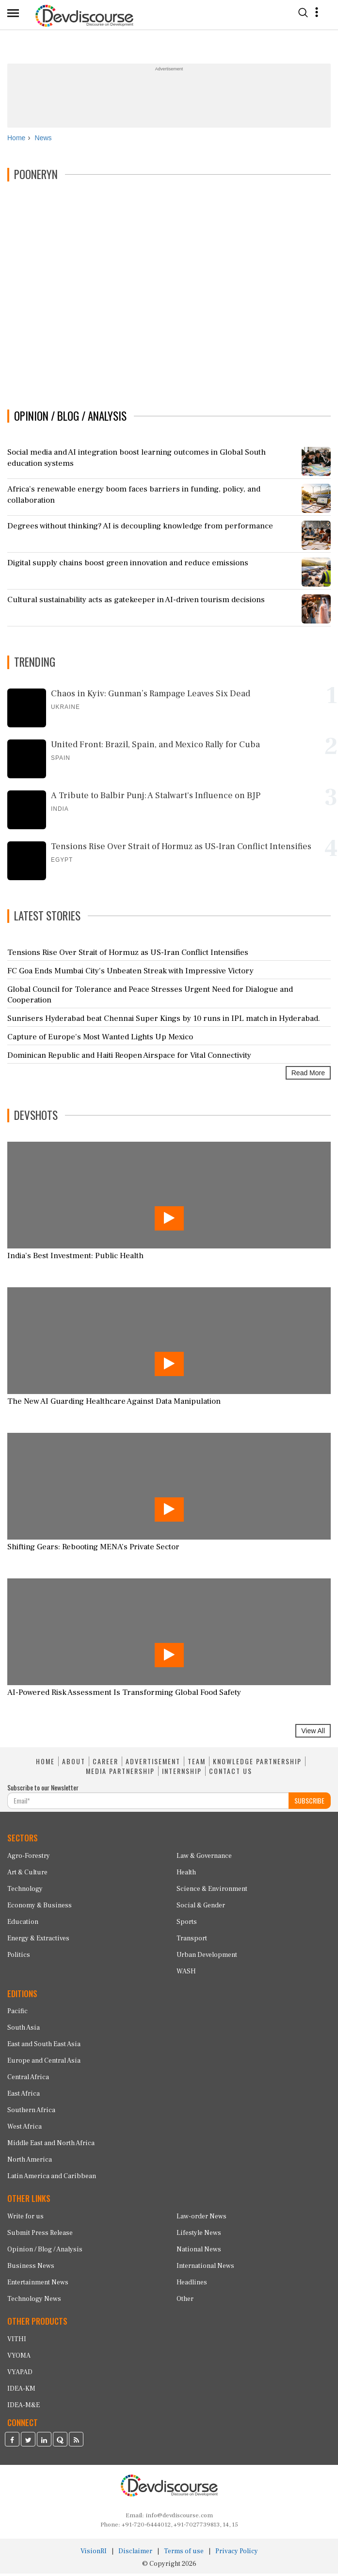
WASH (186, 1973)
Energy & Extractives (38, 1940)
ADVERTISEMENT (153, 1764)
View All (313, 1733)
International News (205, 2268)
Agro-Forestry (28, 1858)
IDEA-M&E (23, 2407)
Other (185, 2301)
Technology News (34, 2301)
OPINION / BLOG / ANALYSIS (70, 418)
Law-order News (201, 2218)
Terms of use (184, 2553)
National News (199, 2251)
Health (186, 1874)
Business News (30, 2268)
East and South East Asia (43, 2046)
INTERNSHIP (182, 1773)
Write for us (25, 2218)
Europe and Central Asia (43, 2063)
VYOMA (19, 2357)
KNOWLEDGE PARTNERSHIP (257, 1764)
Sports (187, 1924)
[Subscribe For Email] (148, 1802)
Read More (308, 1075)
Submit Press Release (40, 2235)
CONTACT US (230, 1773)
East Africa (23, 2096)
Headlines (192, 2284)
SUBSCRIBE (309, 1802)
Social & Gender (201, 1907)
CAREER (105, 1764)
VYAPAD (19, 2374)
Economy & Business (39, 1907)
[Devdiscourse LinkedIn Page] (44, 2443)
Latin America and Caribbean (51, 2178)
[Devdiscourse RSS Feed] (76, 2443)
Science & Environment (212, 1891)
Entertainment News (37, 2284)
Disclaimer (135, 2553)
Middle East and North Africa (51, 2145)
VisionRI (93, 2553)
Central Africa (28, 2079)
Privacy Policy (236, 2553)
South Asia (23, 2030)
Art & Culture (27, 1874)
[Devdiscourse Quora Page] (60, 2443)
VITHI (16, 2341)
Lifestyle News (199, 2235)
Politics (18, 1957)
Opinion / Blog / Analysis (44, 2251)
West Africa (24, 2129)
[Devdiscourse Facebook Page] (12, 2443)
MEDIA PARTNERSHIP (120, 1773)
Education (22, 1924)
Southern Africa (31, 2112)
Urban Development (207, 1957)
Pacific (17, 2013)
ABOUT (73, 1764)
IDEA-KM (21, 2390)
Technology (25, 1891)
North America (29, 2162)
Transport (192, 1940)
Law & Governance (204, 1858)
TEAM (197, 1764)
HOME (45, 1764)
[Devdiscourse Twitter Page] (28, 2443)
